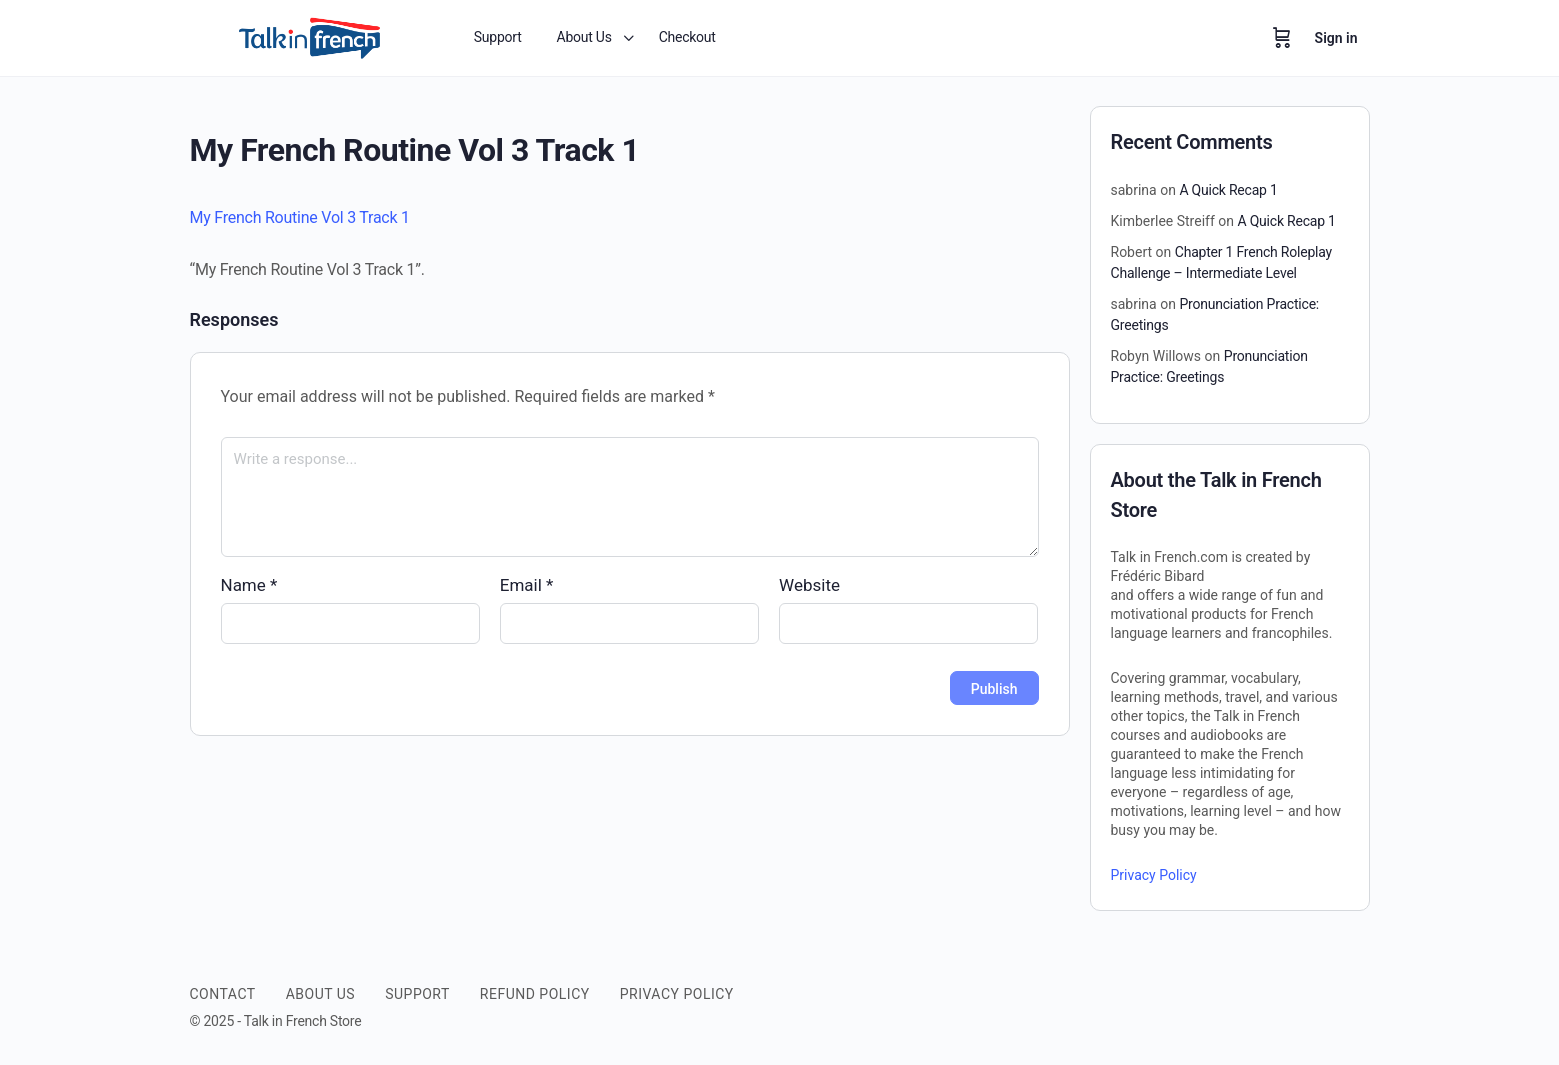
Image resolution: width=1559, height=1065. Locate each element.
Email (527, 585)
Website (809, 585)
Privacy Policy (1154, 875)
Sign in (1336, 38)
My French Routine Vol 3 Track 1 (300, 217)
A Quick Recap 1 (1228, 190)
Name (249, 585)
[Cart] (1282, 38)
